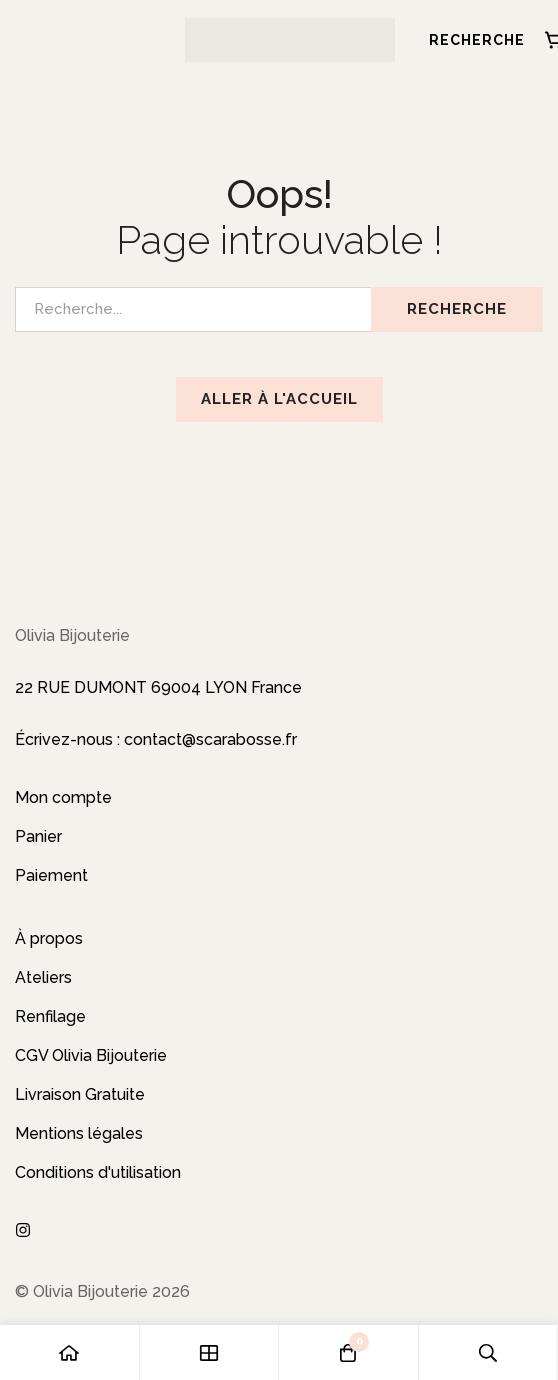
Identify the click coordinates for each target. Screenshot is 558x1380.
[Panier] (349, 1352)
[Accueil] (70, 1352)
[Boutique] (210, 1352)
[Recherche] (470, 40)
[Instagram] (23, 1230)
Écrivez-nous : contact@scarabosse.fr (156, 739)
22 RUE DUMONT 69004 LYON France (158, 687)
